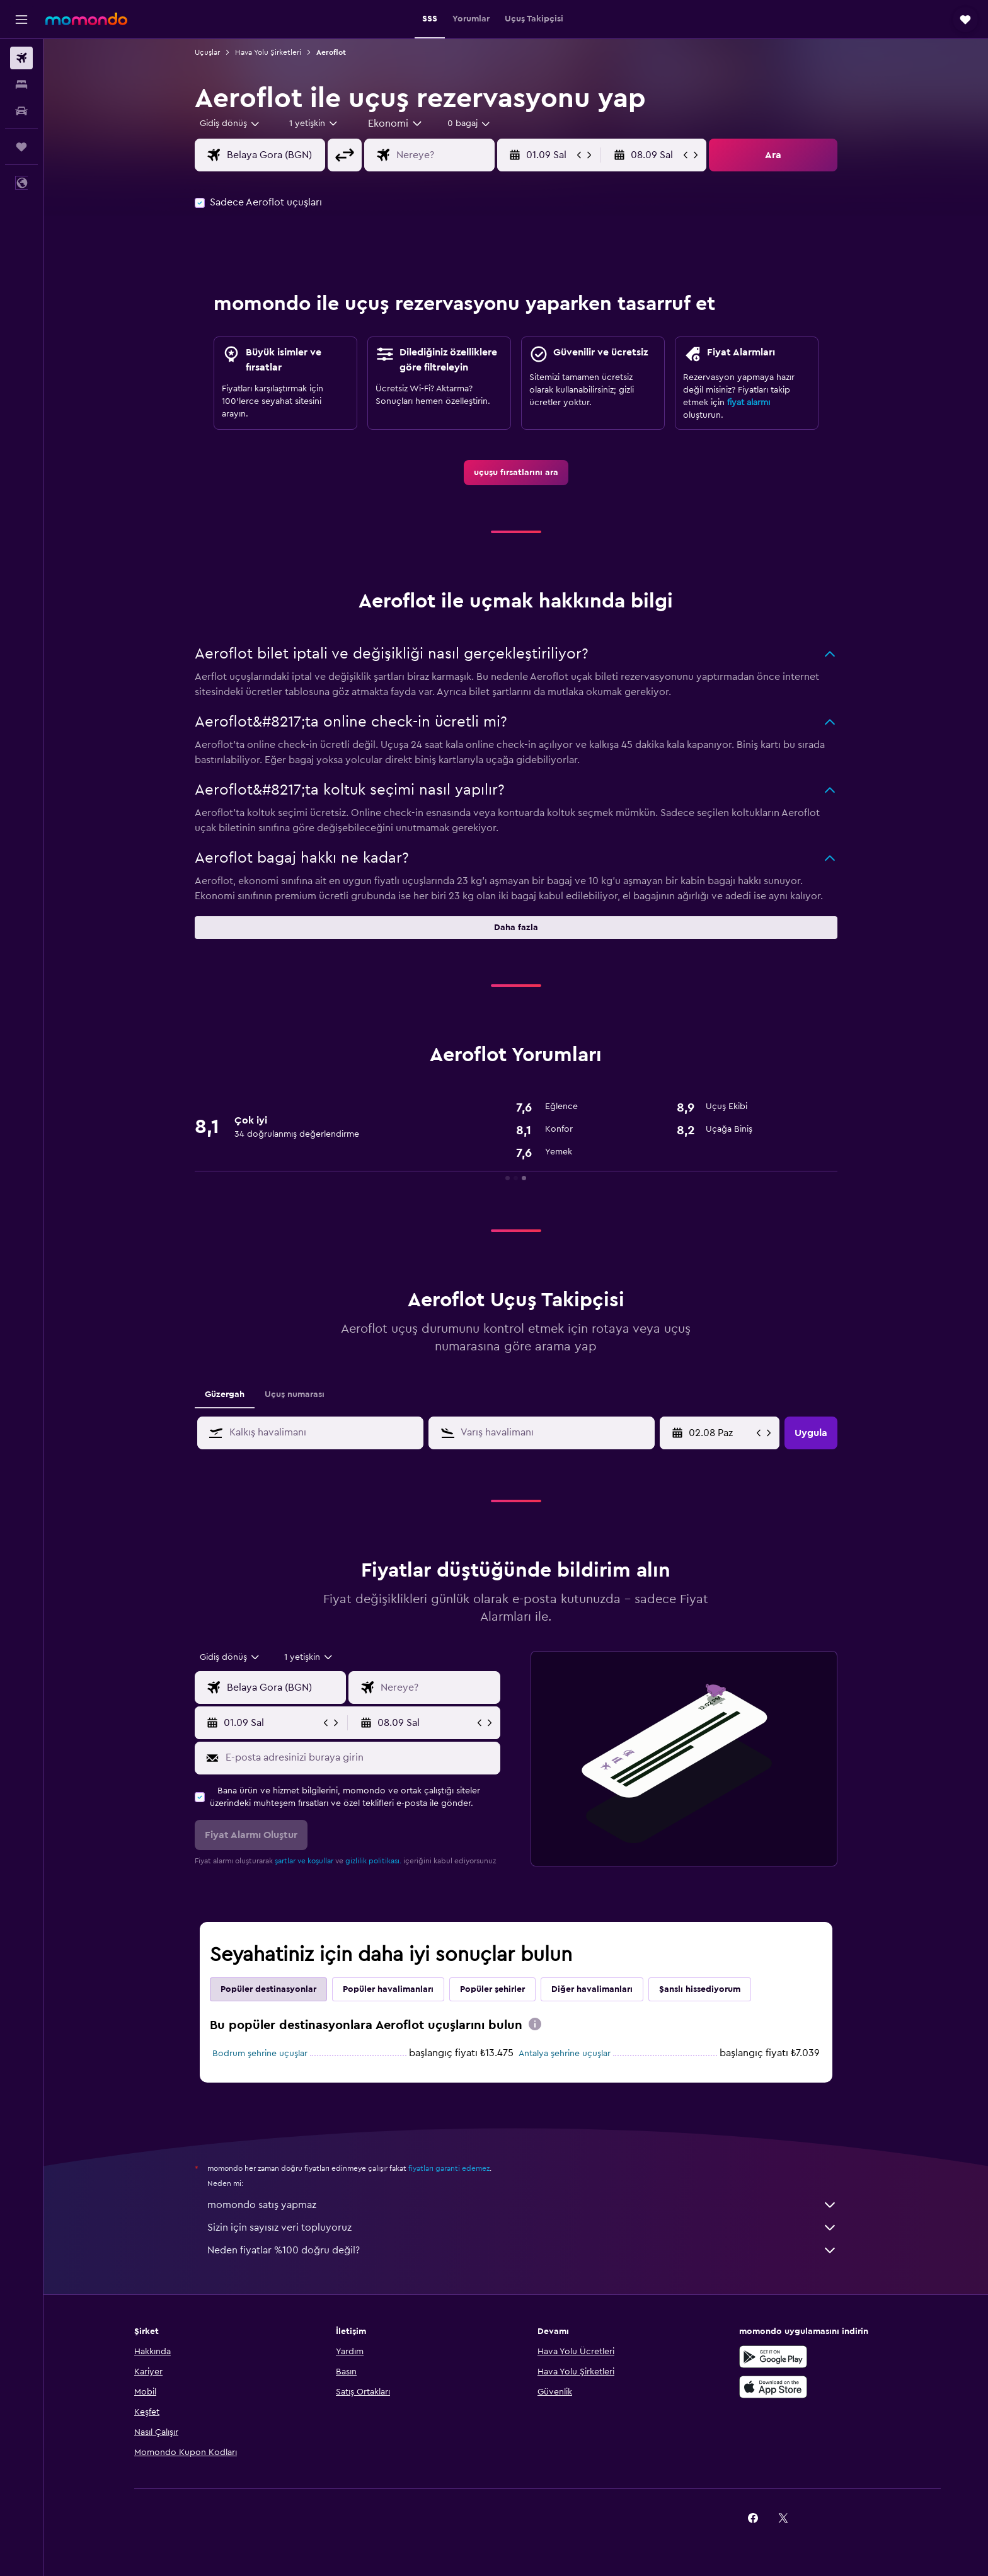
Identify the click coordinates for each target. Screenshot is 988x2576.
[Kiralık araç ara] (21, 111)
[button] (21, 19)
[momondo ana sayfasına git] (86, 19)
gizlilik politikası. (373, 1861)
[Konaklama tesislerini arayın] (21, 84)
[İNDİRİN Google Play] (773, 2356)
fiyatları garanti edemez (449, 2168)
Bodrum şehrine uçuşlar (259, 2053)
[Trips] (21, 146)
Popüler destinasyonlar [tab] (268, 1989)
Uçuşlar (207, 52)
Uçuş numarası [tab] (295, 1394)
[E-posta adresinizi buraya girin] (360, 1757)
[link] (516, 472)
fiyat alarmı (748, 402)
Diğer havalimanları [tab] (592, 1989)
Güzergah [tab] (224, 1394)
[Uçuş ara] (21, 58)
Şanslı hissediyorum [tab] (699, 1989)
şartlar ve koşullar (304, 1861)
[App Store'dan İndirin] (773, 2387)
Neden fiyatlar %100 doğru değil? (522, 2250)
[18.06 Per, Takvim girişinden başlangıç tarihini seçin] (721, 1433)
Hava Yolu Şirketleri (268, 52)
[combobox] (230, 123)
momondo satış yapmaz (522, 2204)
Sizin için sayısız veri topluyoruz (522, 2227)
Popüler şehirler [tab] (492, 1989)
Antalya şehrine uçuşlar (565, 2053)
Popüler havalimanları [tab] (388, 1989)
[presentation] (535, 2024)
